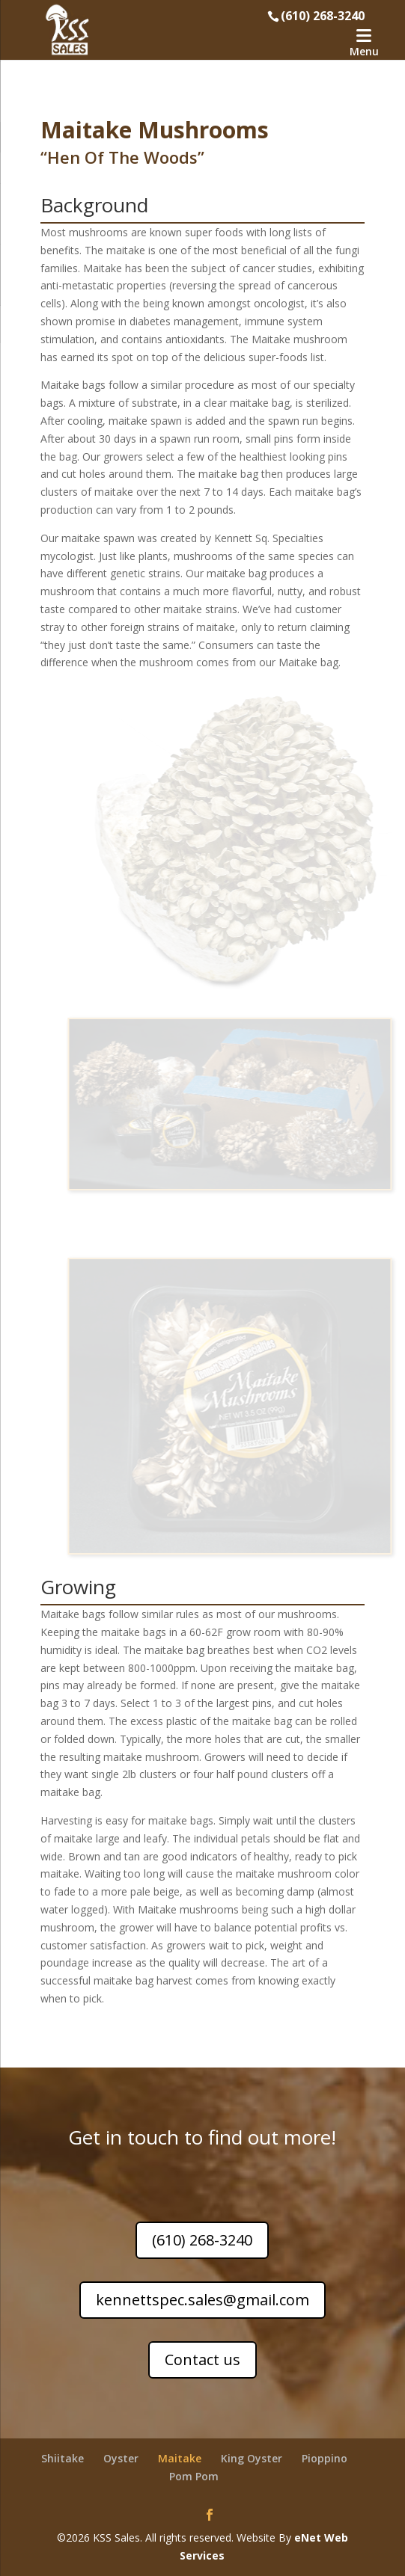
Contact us (202, 2359)
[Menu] (364, 42)
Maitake (179, 2458)
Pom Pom (194, 2476)
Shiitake (62, 2458)
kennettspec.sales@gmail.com (202, 2300)
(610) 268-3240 (202, 2240)
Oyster (120, 2458)
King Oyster (251, 2458)
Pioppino (324, 2458)
